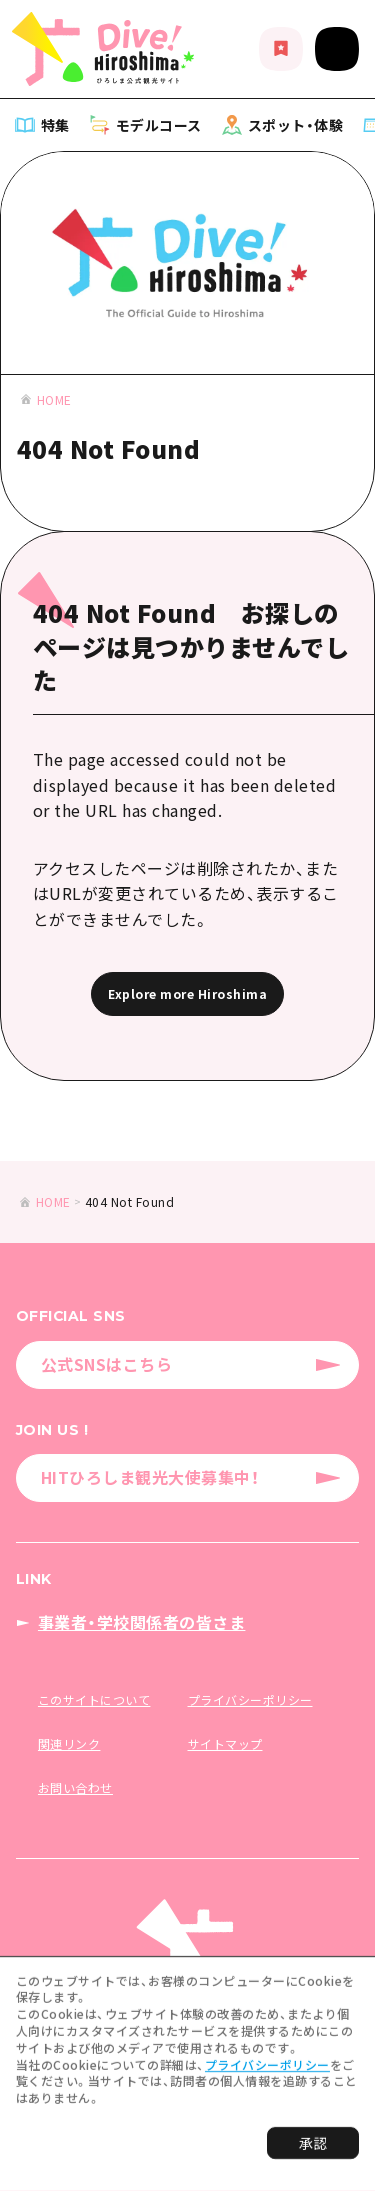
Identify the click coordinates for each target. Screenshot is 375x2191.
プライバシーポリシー (267, 2068)
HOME (54, 399)
